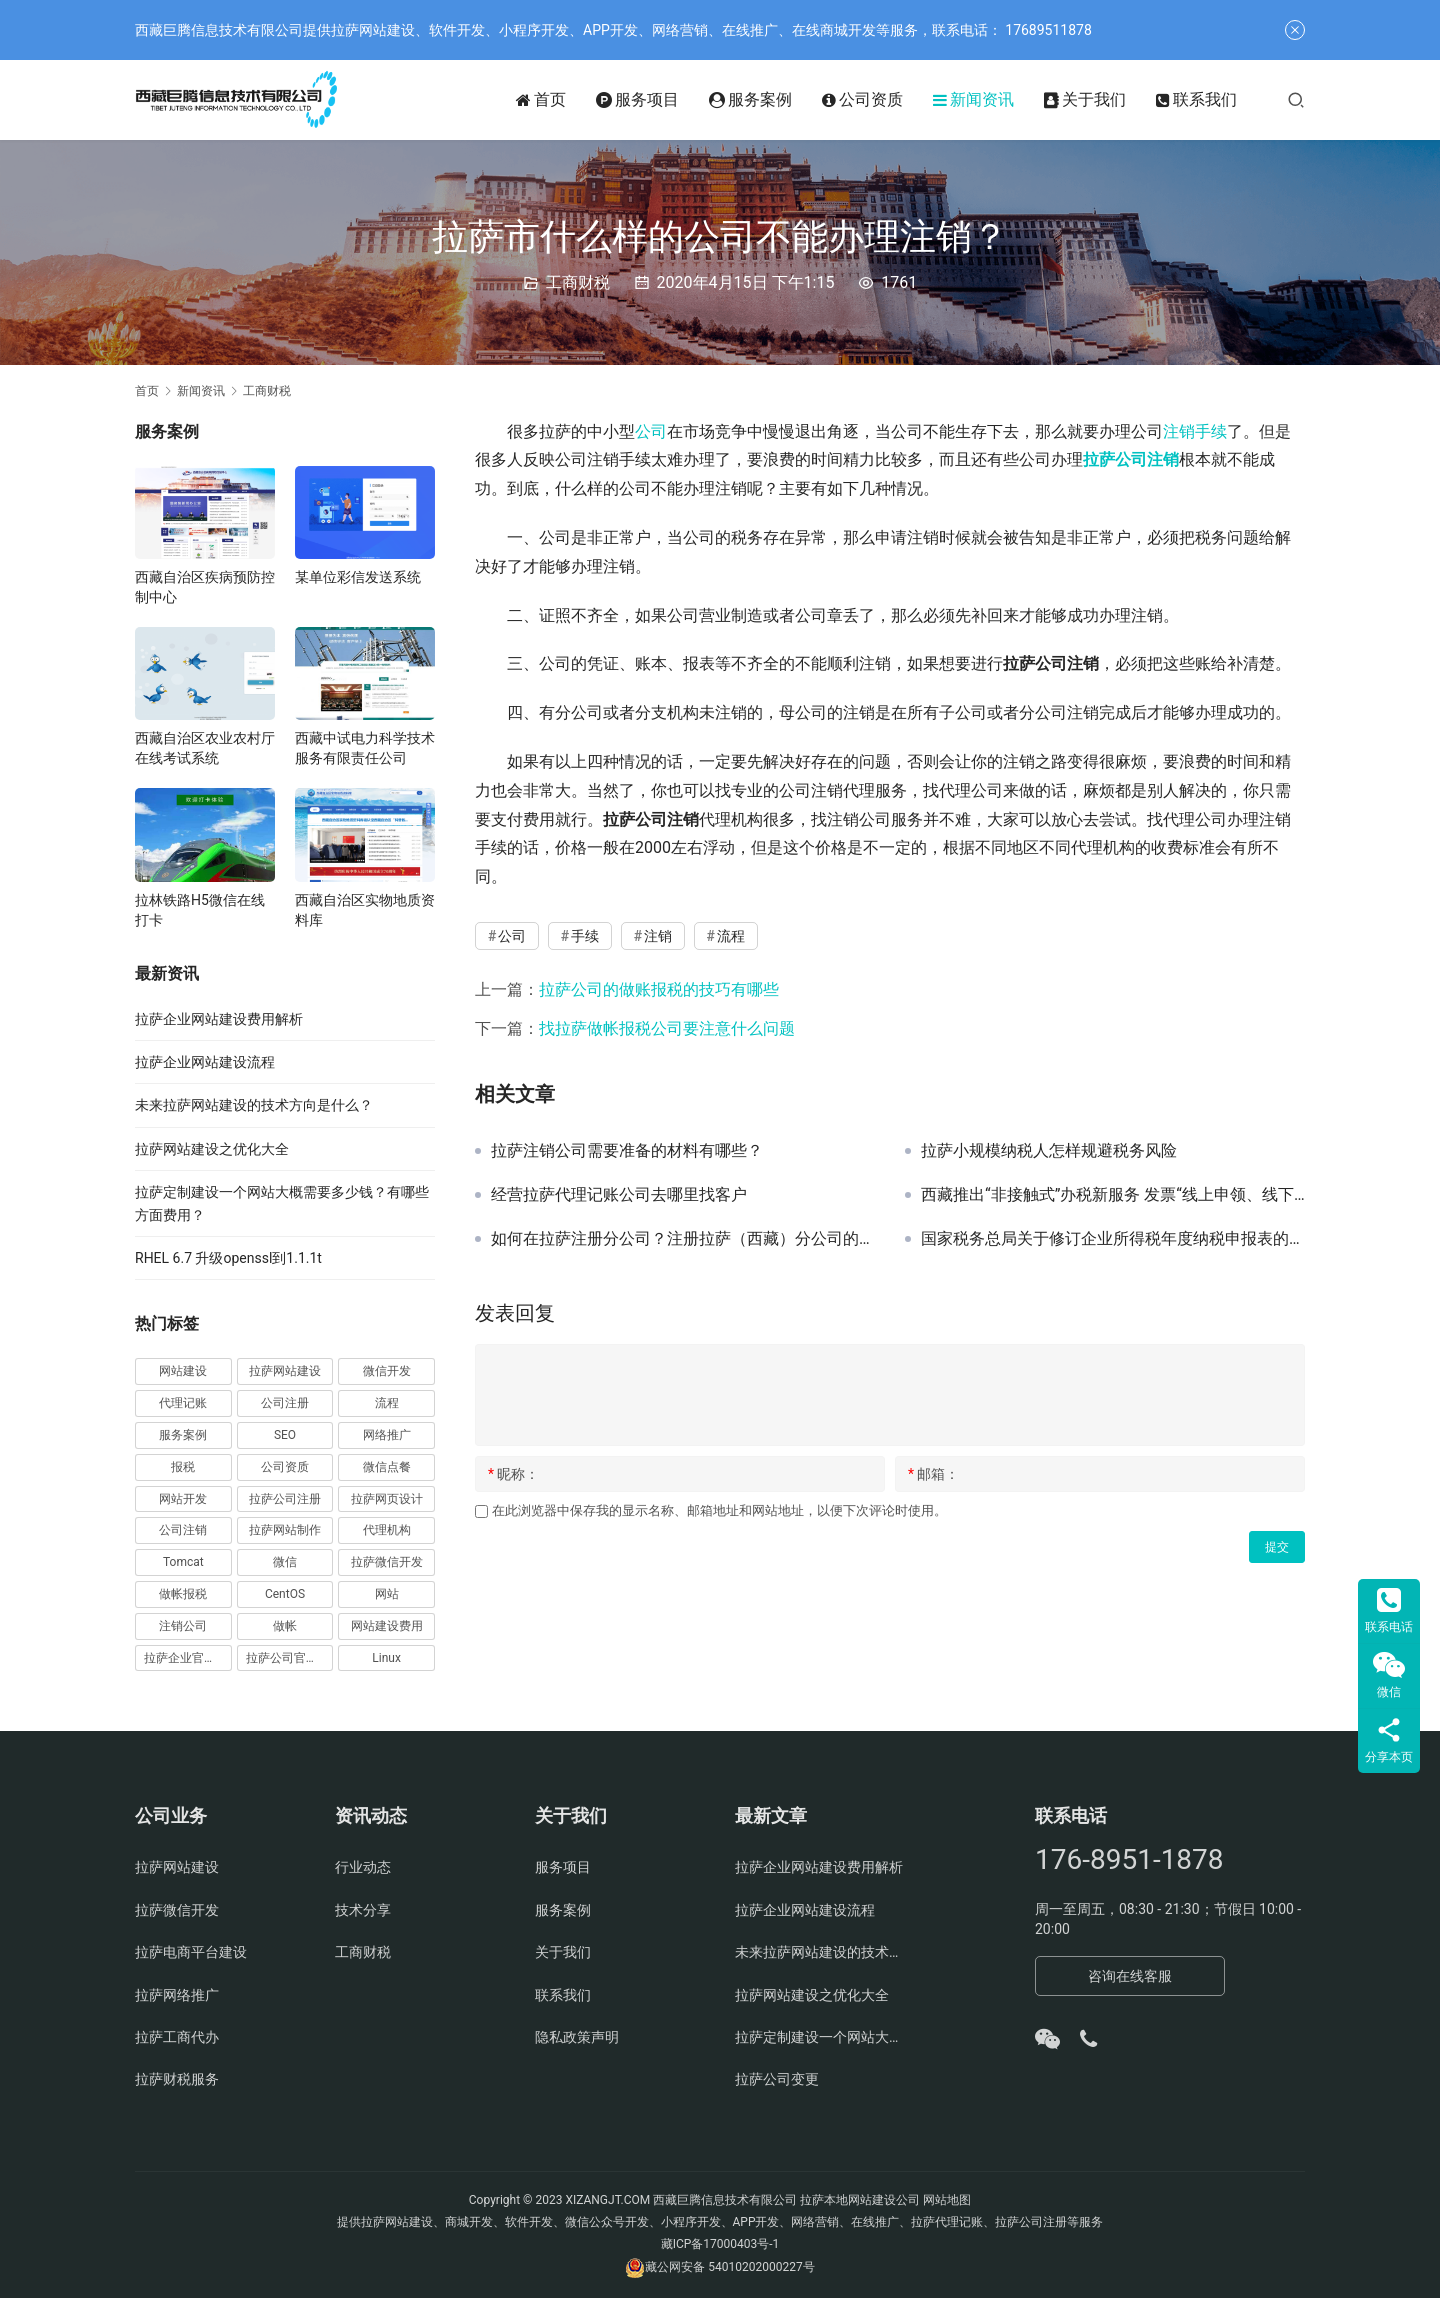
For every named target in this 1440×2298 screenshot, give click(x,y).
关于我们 (1085, 100)
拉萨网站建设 (285, 1371)
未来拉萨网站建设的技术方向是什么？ (254, 1105)
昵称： (513, 1474)
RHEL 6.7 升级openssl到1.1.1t (228, 1258)
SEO (285, 1435)
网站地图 (947, 2200)
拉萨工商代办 (177, 2037)
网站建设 (183, 1371)
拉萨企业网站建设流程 (205, 1062)
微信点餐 (387, 1467)
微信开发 (387, 1371)
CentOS (285, 1594)
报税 (183, 1467)
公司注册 (285, 1403)
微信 (285, 1562)
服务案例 (750, 100)
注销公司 (183, 1626)
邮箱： (933, 1474)
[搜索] (1296, 99)
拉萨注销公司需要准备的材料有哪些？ (627, 1151)
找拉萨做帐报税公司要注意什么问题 (667, 1028)
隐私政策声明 (577, 2037)
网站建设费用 (387, 1626)
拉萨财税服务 (177, 2079)
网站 (387, 1594)
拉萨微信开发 (387, 1562)
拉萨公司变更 (777, 2079)
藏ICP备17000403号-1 (720, 2244)
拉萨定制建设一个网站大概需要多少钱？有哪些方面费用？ (820, 2037)
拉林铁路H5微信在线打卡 (200, 910)
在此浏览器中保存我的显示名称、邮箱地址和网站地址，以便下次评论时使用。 (719, 1510)
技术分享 (363, 1910)
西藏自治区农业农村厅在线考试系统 (205, 748)
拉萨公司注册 (285, 1499)
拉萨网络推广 (177, 1995)
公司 (651, 431)
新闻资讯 (973, 100)
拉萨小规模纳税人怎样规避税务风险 (1049, 1151)
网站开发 (183, 1499)
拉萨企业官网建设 (188, 1658)
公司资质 (862, 100)
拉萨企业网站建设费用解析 (219, 1019)
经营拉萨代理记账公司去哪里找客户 (619, 1195)
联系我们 (1196, 100)
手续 (1211, 431)
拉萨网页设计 (387, 1499)
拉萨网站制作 (285, 1530)
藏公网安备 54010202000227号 (729, 2267)
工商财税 (578, 282)
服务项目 (637, 100)
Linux (386, 1658)
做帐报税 (183, 1594)
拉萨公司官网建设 (290, 1658)
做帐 (285, 1626)
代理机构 (387, 1530)
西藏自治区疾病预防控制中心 (205, 587)
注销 (1179, 431)
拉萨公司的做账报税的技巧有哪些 (659, 989)
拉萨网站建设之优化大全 (212, 1149)
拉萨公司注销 (1131, 459)
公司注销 (183, 1530)
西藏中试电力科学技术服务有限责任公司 (365, 748)
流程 (731, 936)
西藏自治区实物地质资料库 (365, 910)
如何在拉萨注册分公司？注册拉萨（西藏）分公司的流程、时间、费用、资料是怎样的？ (683, 1239)
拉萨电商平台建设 (191, 1952)
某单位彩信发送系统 (358, 577)
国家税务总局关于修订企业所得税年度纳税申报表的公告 (1113, 1239)
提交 (1277, 1547)
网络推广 (387, 1435)
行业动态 (363, 1867)
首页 (541, 100)
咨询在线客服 (1130, 1976)
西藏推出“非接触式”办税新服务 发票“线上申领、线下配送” (1113, 1195)
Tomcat (183, 1562)
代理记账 (183, 1403)
